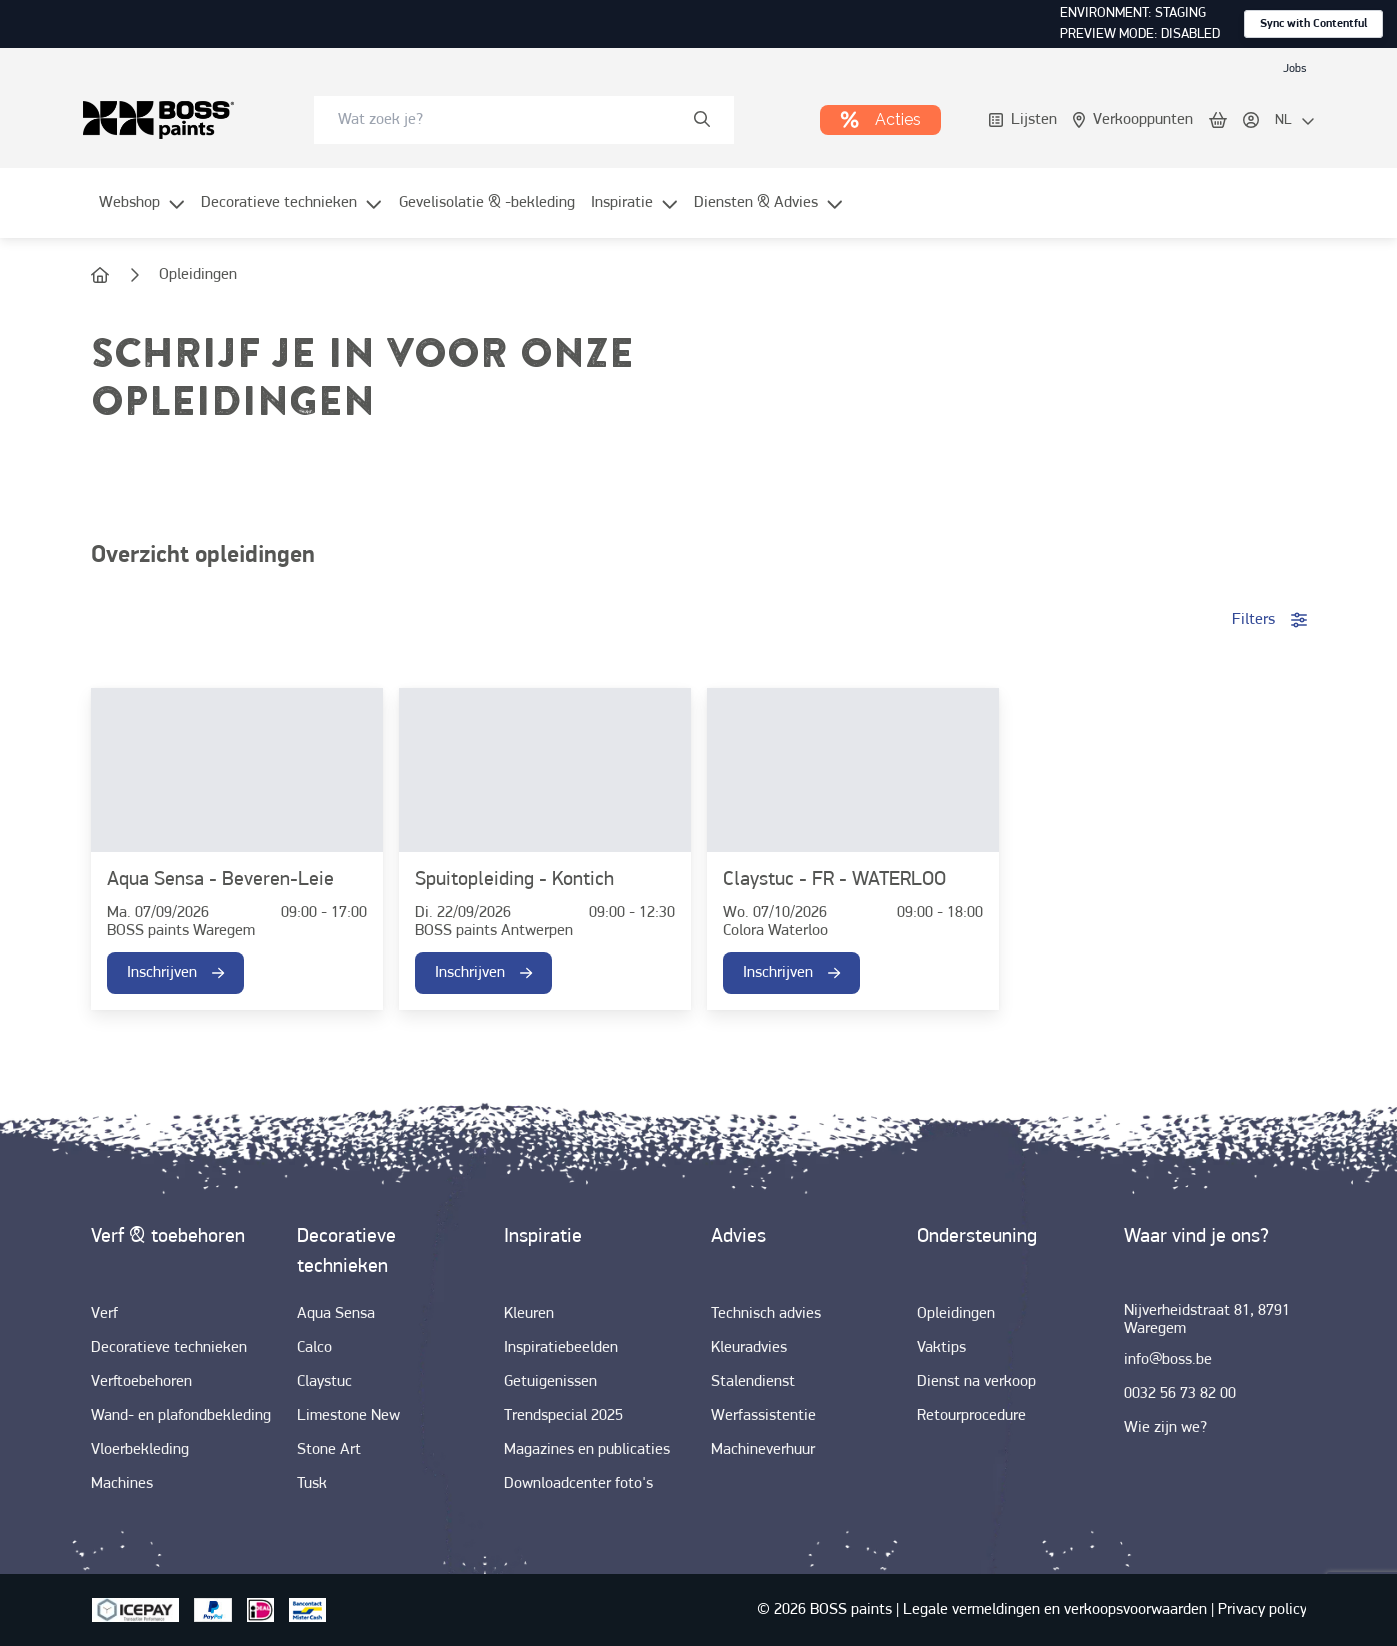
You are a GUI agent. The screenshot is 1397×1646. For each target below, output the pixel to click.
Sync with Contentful (1313, 24)
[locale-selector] (1295, 121)
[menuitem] (142, 215)
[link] (1295, 68)
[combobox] (524, 120)
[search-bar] (511, 120)
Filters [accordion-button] (1269, 620)
